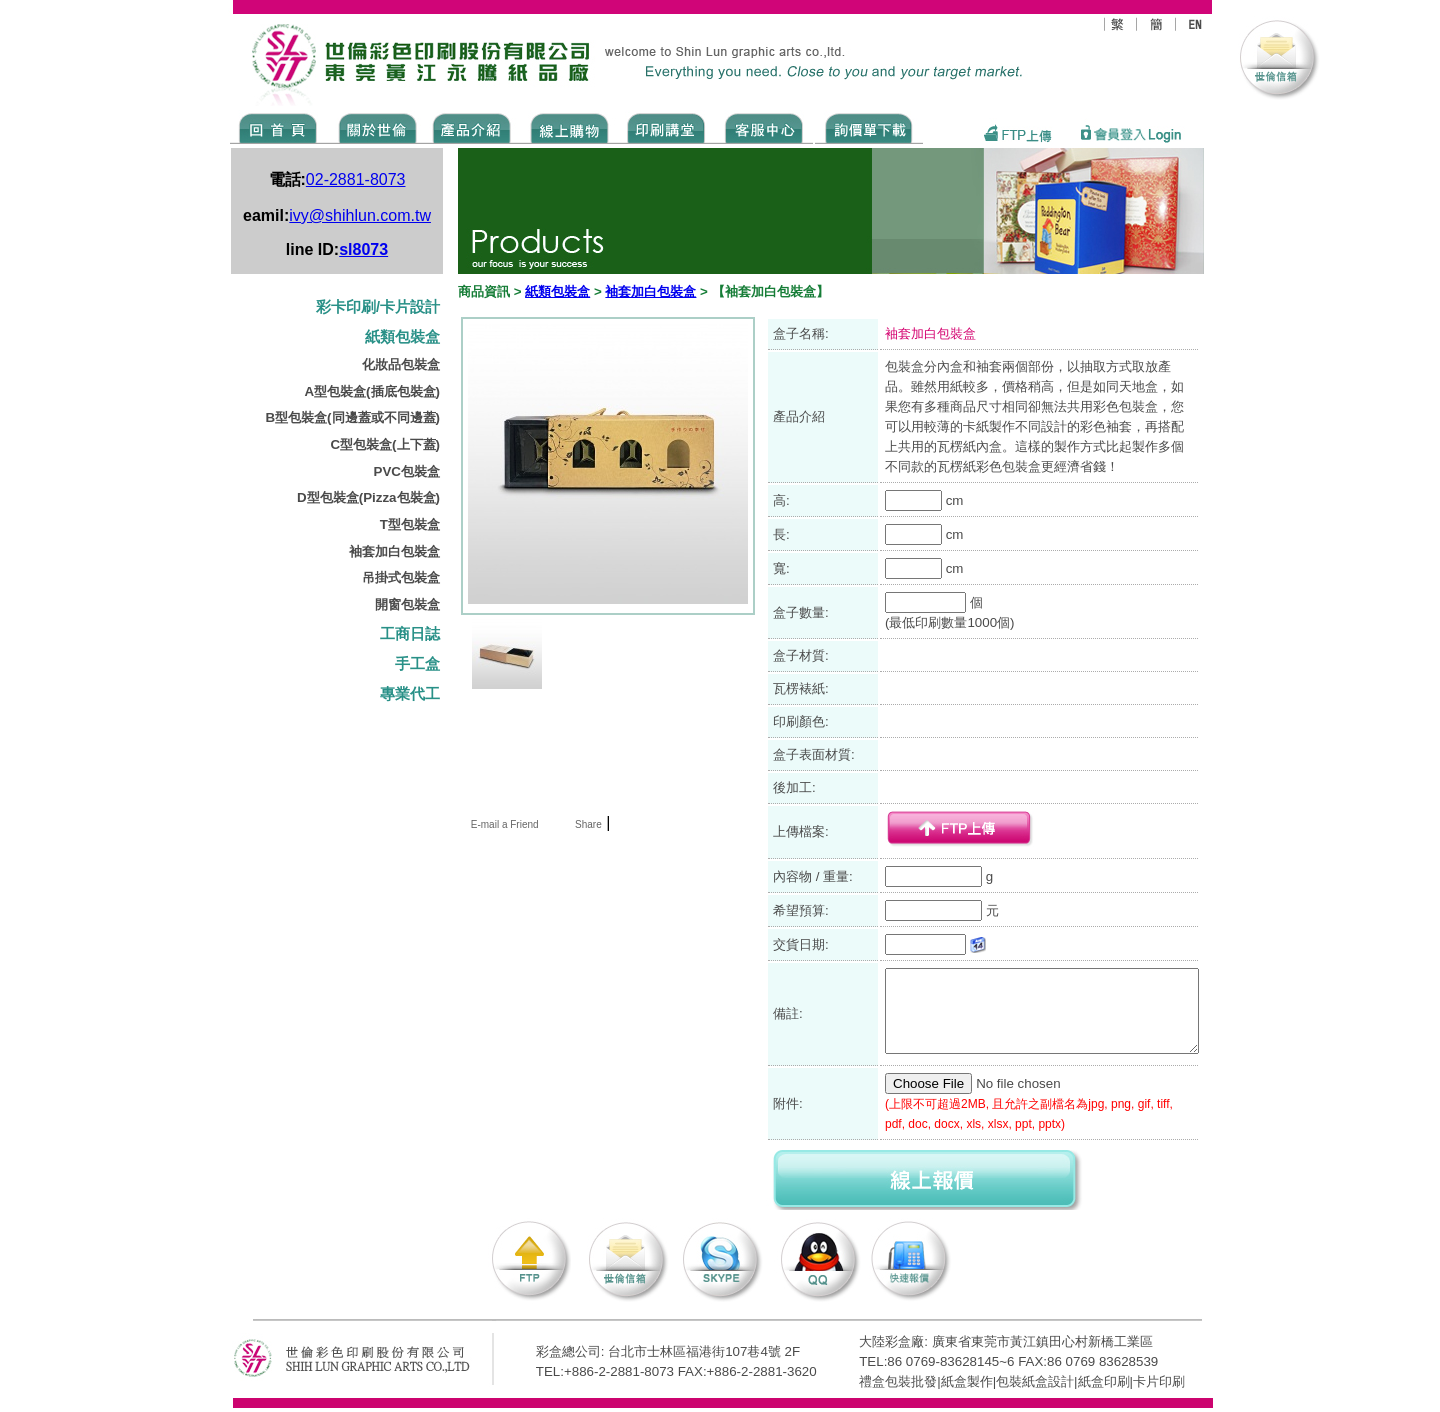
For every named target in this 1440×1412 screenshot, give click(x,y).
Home (278, 127)
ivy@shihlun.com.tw (360, 215)
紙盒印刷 (1104, 1381)
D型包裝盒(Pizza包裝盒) (368, 497)
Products (470, 127)
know (666, 127)
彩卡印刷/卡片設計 (378, 307)
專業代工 (410, 694)
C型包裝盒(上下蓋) (385, 444)
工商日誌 (410, 634)
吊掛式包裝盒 (401, 577)
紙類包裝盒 (402, 337)
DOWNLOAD (869, 127)
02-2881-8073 (356, 179)
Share (588, 824)
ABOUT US (374, 127)
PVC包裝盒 (407, 471)
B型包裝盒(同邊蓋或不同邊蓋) (352, 417)
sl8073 (363, 249)
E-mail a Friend (503, 824)
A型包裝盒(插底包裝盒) (372, 391)
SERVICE (765, 127)
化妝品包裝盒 (401, 364)
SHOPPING (568, 127)
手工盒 (417, 664)
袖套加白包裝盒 (394, 551)
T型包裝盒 (410, 524)
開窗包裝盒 (407, 604)
